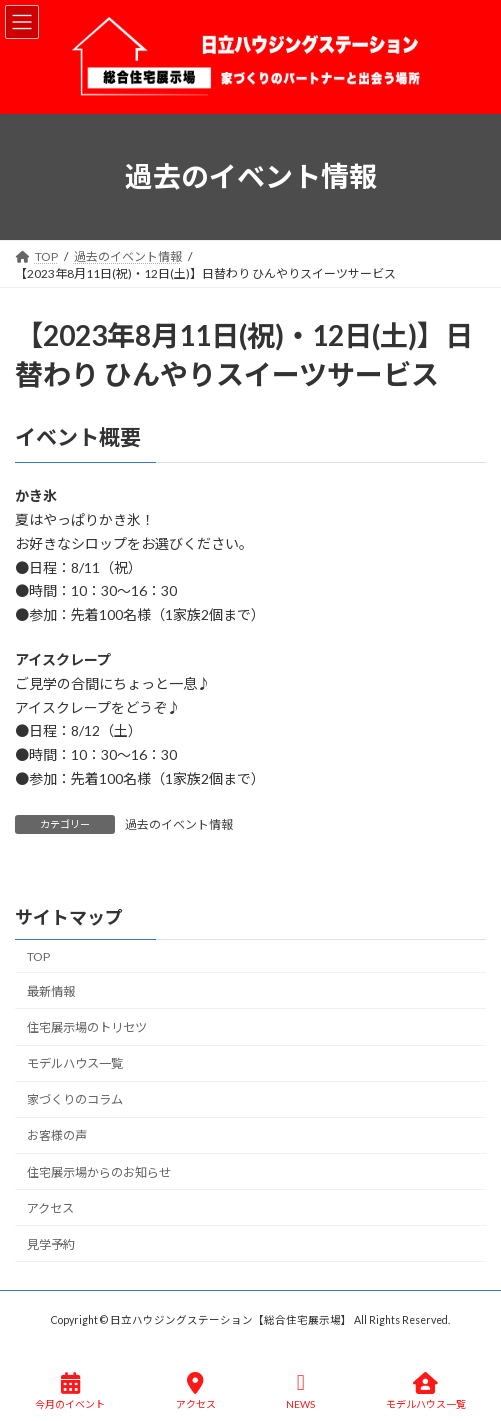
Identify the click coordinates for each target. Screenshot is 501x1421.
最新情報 (51, 991)
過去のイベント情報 (179, 824)
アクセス (50, 1207)
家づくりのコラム (75, 1099)
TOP (38, 955)
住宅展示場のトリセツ (87, 1027)
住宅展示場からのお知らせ (99, 1171)
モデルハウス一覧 (75, 1063)
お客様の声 (57, 1135)
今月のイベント (70, 1391)
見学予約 (51, 1243)
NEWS (300, 1391)
